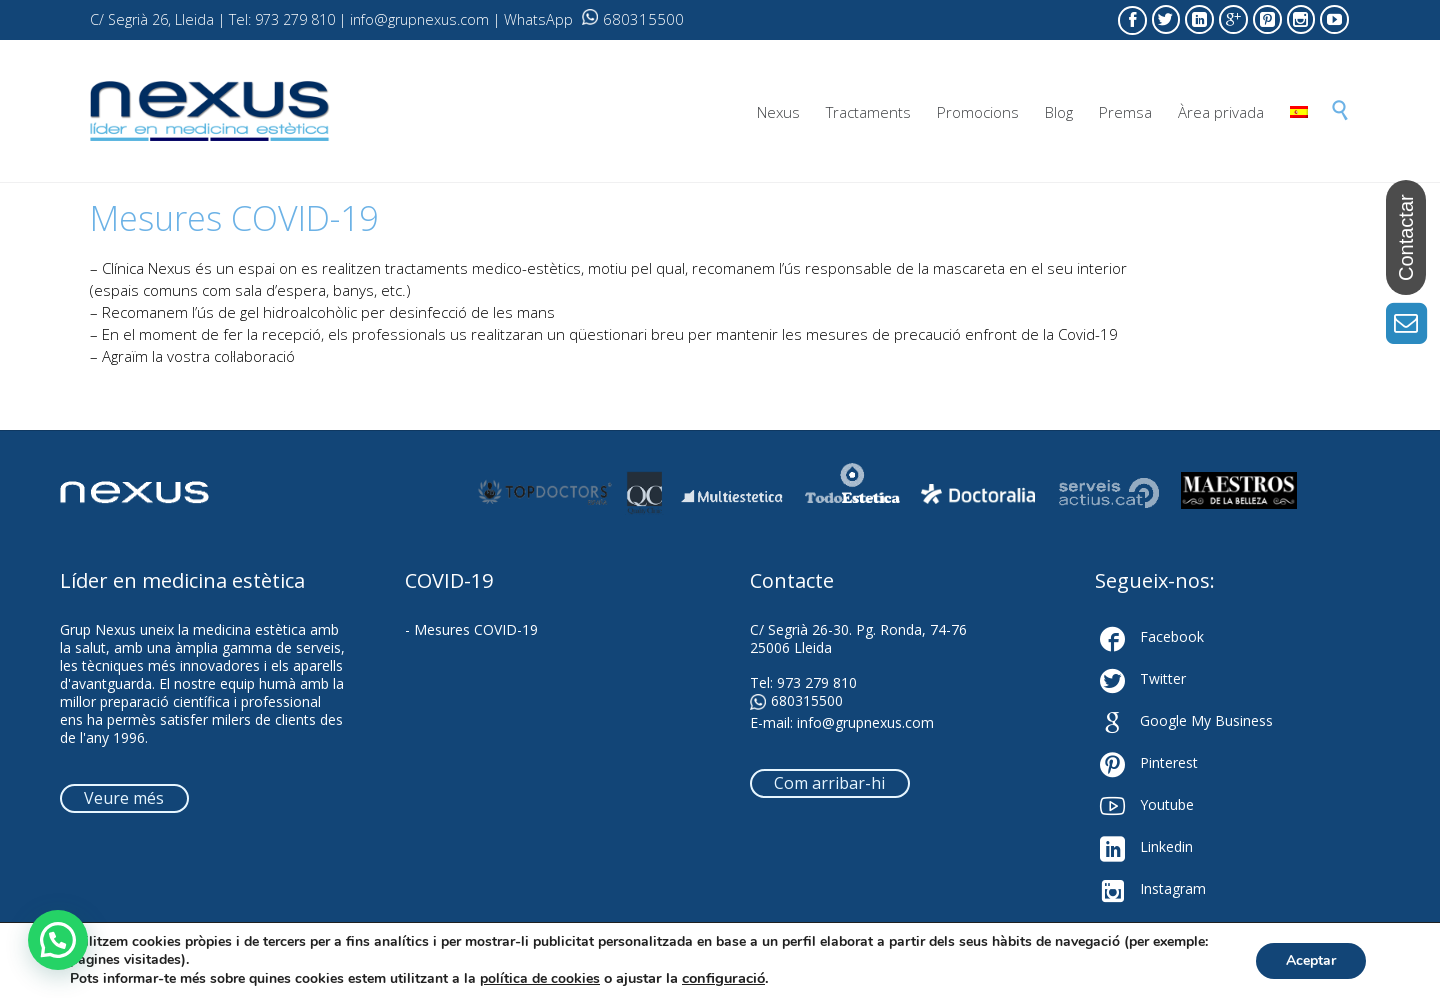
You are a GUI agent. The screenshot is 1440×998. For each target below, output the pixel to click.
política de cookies (540, 978)
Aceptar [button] (1311, 960)
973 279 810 (817, 682)
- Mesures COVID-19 (471, 629)
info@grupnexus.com (865, 722)
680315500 (633, 19)
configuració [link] (723, 978)
